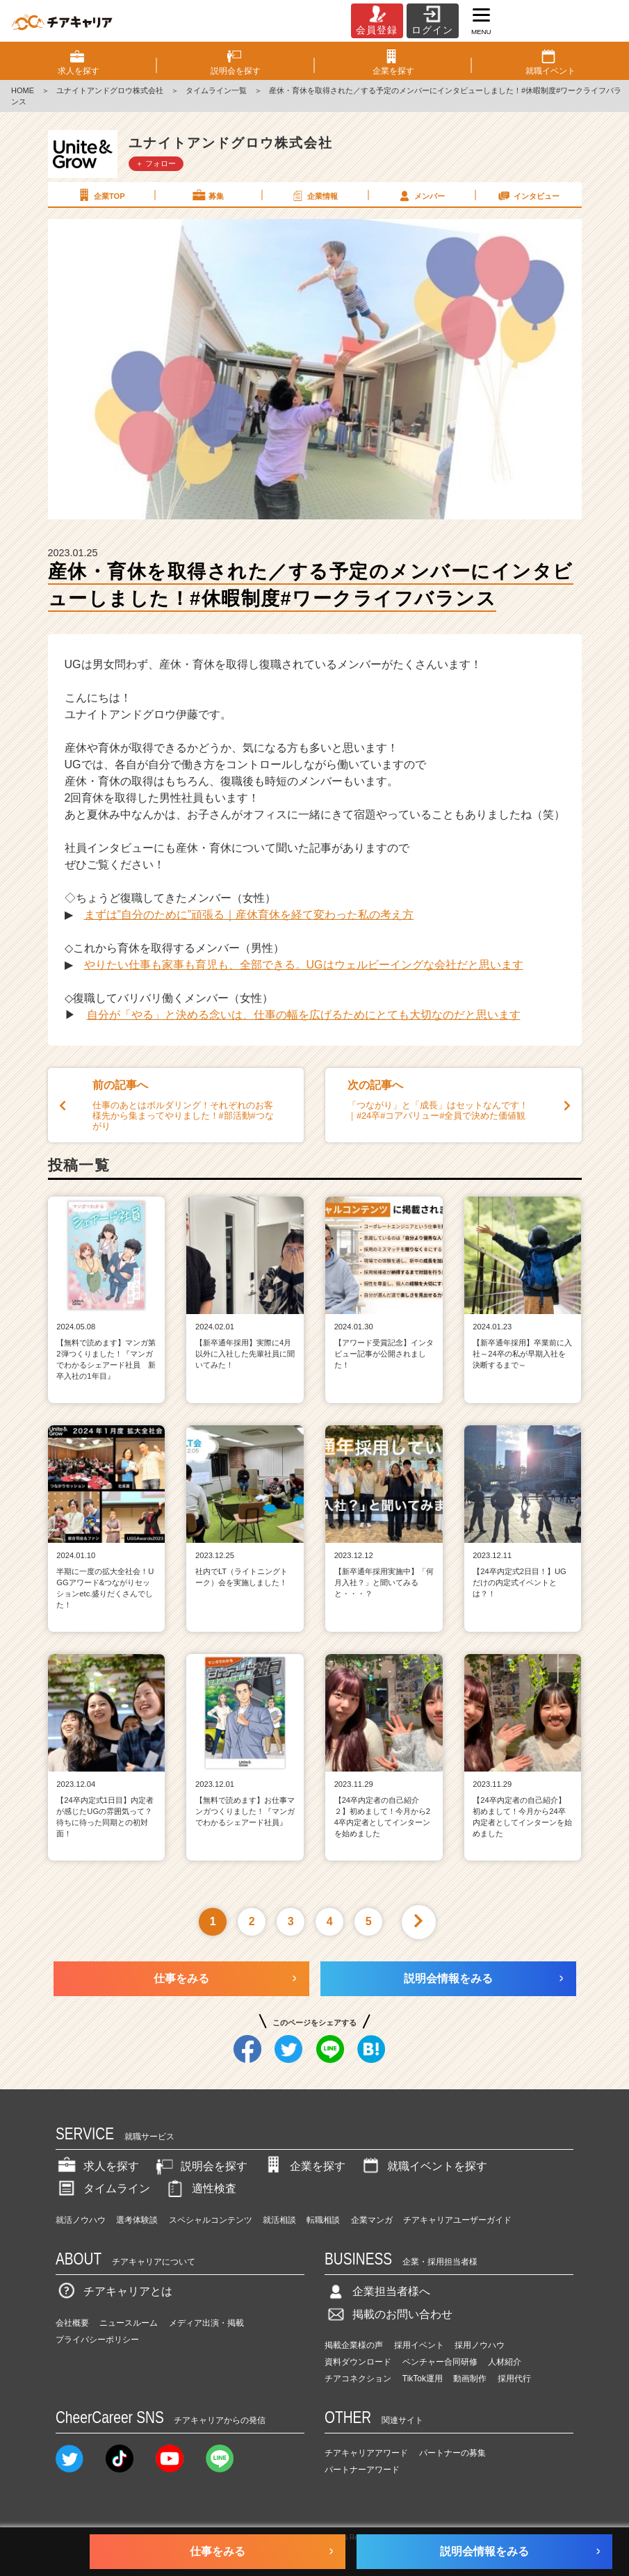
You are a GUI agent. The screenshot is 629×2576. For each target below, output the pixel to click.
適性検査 (200, 2188)
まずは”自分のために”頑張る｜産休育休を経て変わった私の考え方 (249, 915)
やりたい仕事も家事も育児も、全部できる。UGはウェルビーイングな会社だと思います (303, 965)
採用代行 (514, 2378)
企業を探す (303, 2166)
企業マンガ (372, 2220)
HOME (22, 90)
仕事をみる (181, 1978)
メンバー (420, 195)
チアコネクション (358, 2378)
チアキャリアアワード (366, 2453)
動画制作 (470, 2378)
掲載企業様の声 (354, 2345)
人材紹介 (504, 2362)
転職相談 (323, 2220)
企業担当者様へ (377, 2291)
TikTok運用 (422, 2378)
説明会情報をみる (448, 1978)
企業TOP (100, 195)
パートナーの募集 (452, 2453)
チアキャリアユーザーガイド (457, 2220)
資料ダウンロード (358, 2362)
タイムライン (103, 2188)
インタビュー (527, 195)
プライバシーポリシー (97, 2339)
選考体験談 (137, 2220)
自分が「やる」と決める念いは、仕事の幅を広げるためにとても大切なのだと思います (304, 1015)
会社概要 (72, 2323)
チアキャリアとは (114, 2291)
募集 (207, 195)
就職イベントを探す (423, 2166)
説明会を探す (200, 2166)
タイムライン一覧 (216, 90)
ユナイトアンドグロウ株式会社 (109, 90)
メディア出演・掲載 (206, 2323)
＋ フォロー (156, 163)
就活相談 (279, 2220)
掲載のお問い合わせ (388, 2314)
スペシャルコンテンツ (210, 2220)
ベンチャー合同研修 (439, 2362)
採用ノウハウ (480, 2345)
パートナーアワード (362, 2469)
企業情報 (314, 195)
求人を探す (97, 2166)
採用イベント (419, 2345)
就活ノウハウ (81, 2220)
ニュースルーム (128, 2323)
